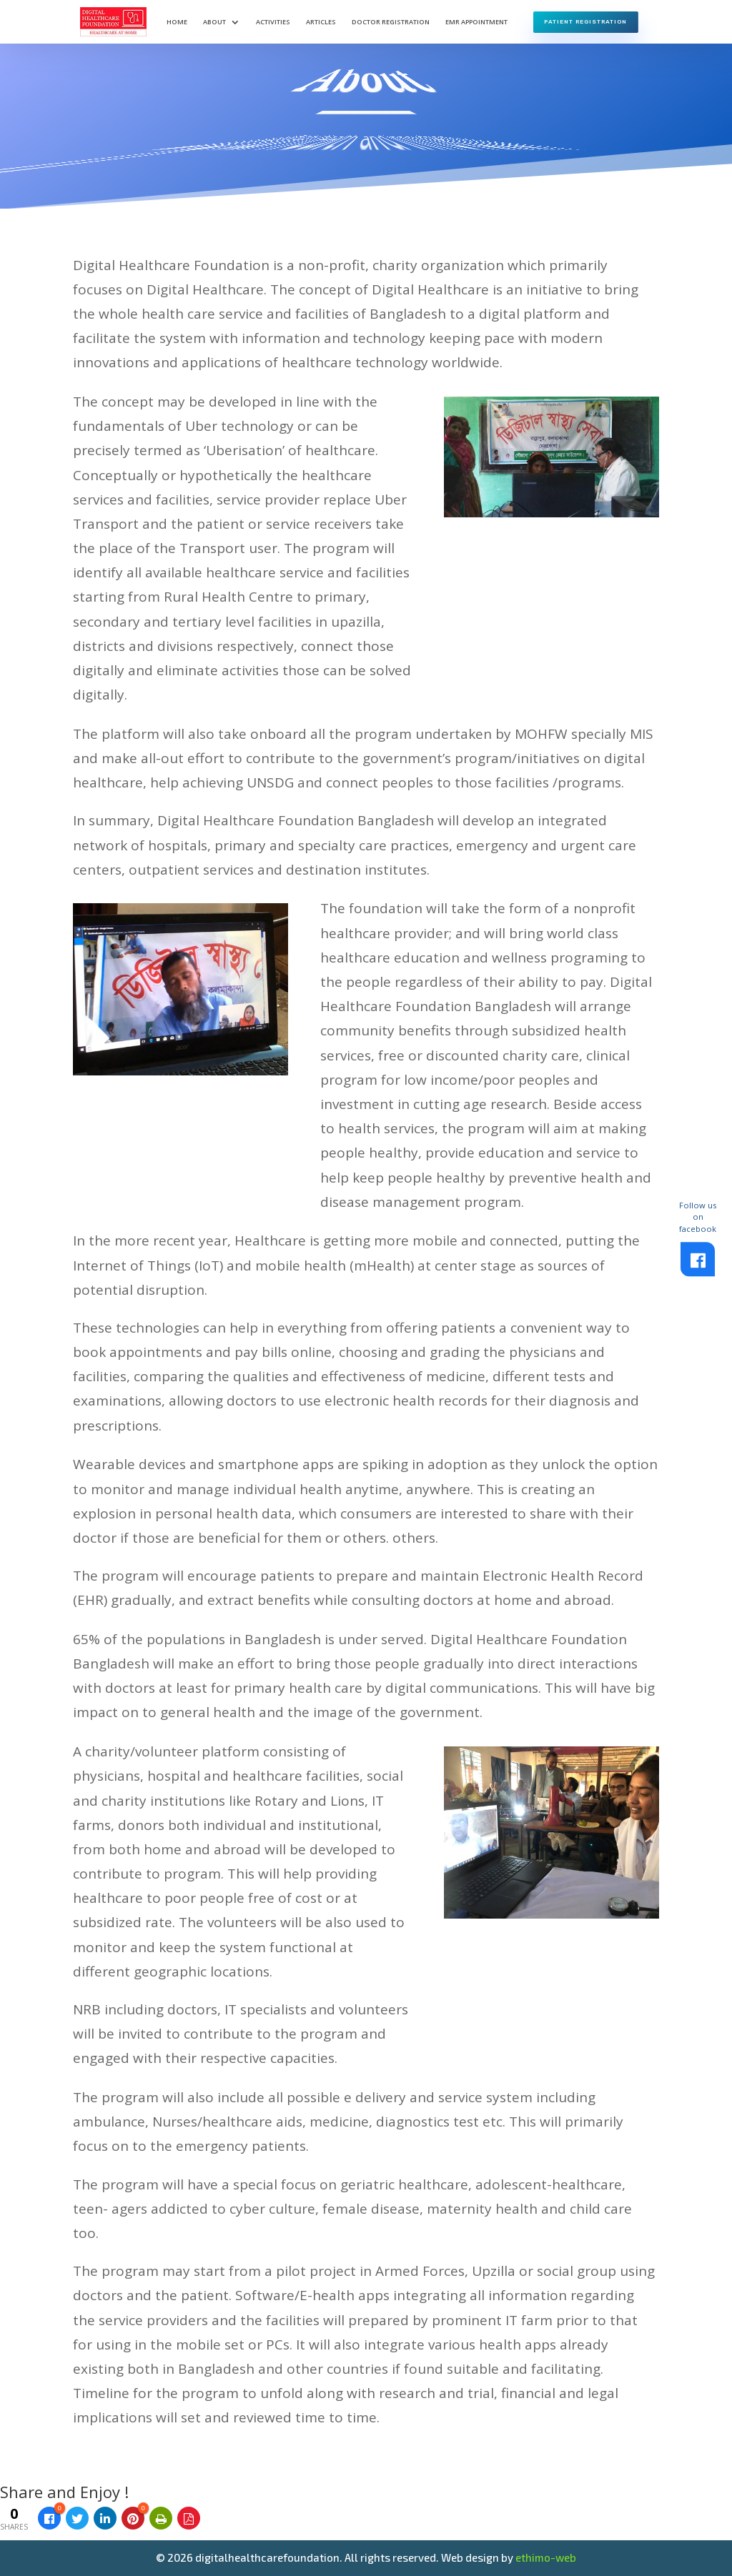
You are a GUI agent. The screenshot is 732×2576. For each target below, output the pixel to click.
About (214, 21)
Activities (273, 21)
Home (177, 21)
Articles (321, 21)
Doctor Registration (391, 21)
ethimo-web (545, 2557)
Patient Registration (585, 21)
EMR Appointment (476, 21)
